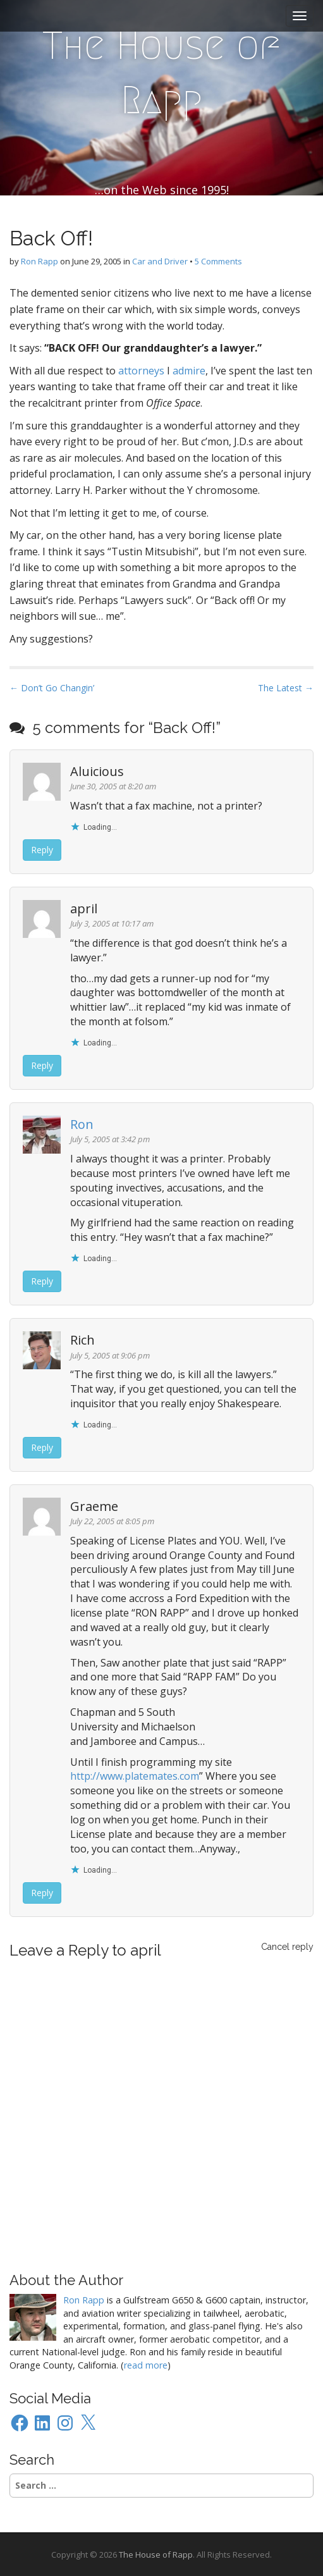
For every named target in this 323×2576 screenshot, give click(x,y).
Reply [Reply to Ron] (42, 1281)
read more (146, 2365)
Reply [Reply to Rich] (42, 1447)
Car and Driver (160, 261)
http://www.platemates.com (134, 1776)
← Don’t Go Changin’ (51, 688)
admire (189, 371)
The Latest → (286, 688)
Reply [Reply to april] (42, 1065)
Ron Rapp (39, 261)
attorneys (141, 371)
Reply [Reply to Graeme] (42, 1893)
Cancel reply (287, 1946)
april (145, 1950)
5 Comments (218, 261)
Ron (82, 1124)
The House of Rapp (161, 73)
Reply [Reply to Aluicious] (42, 850)
